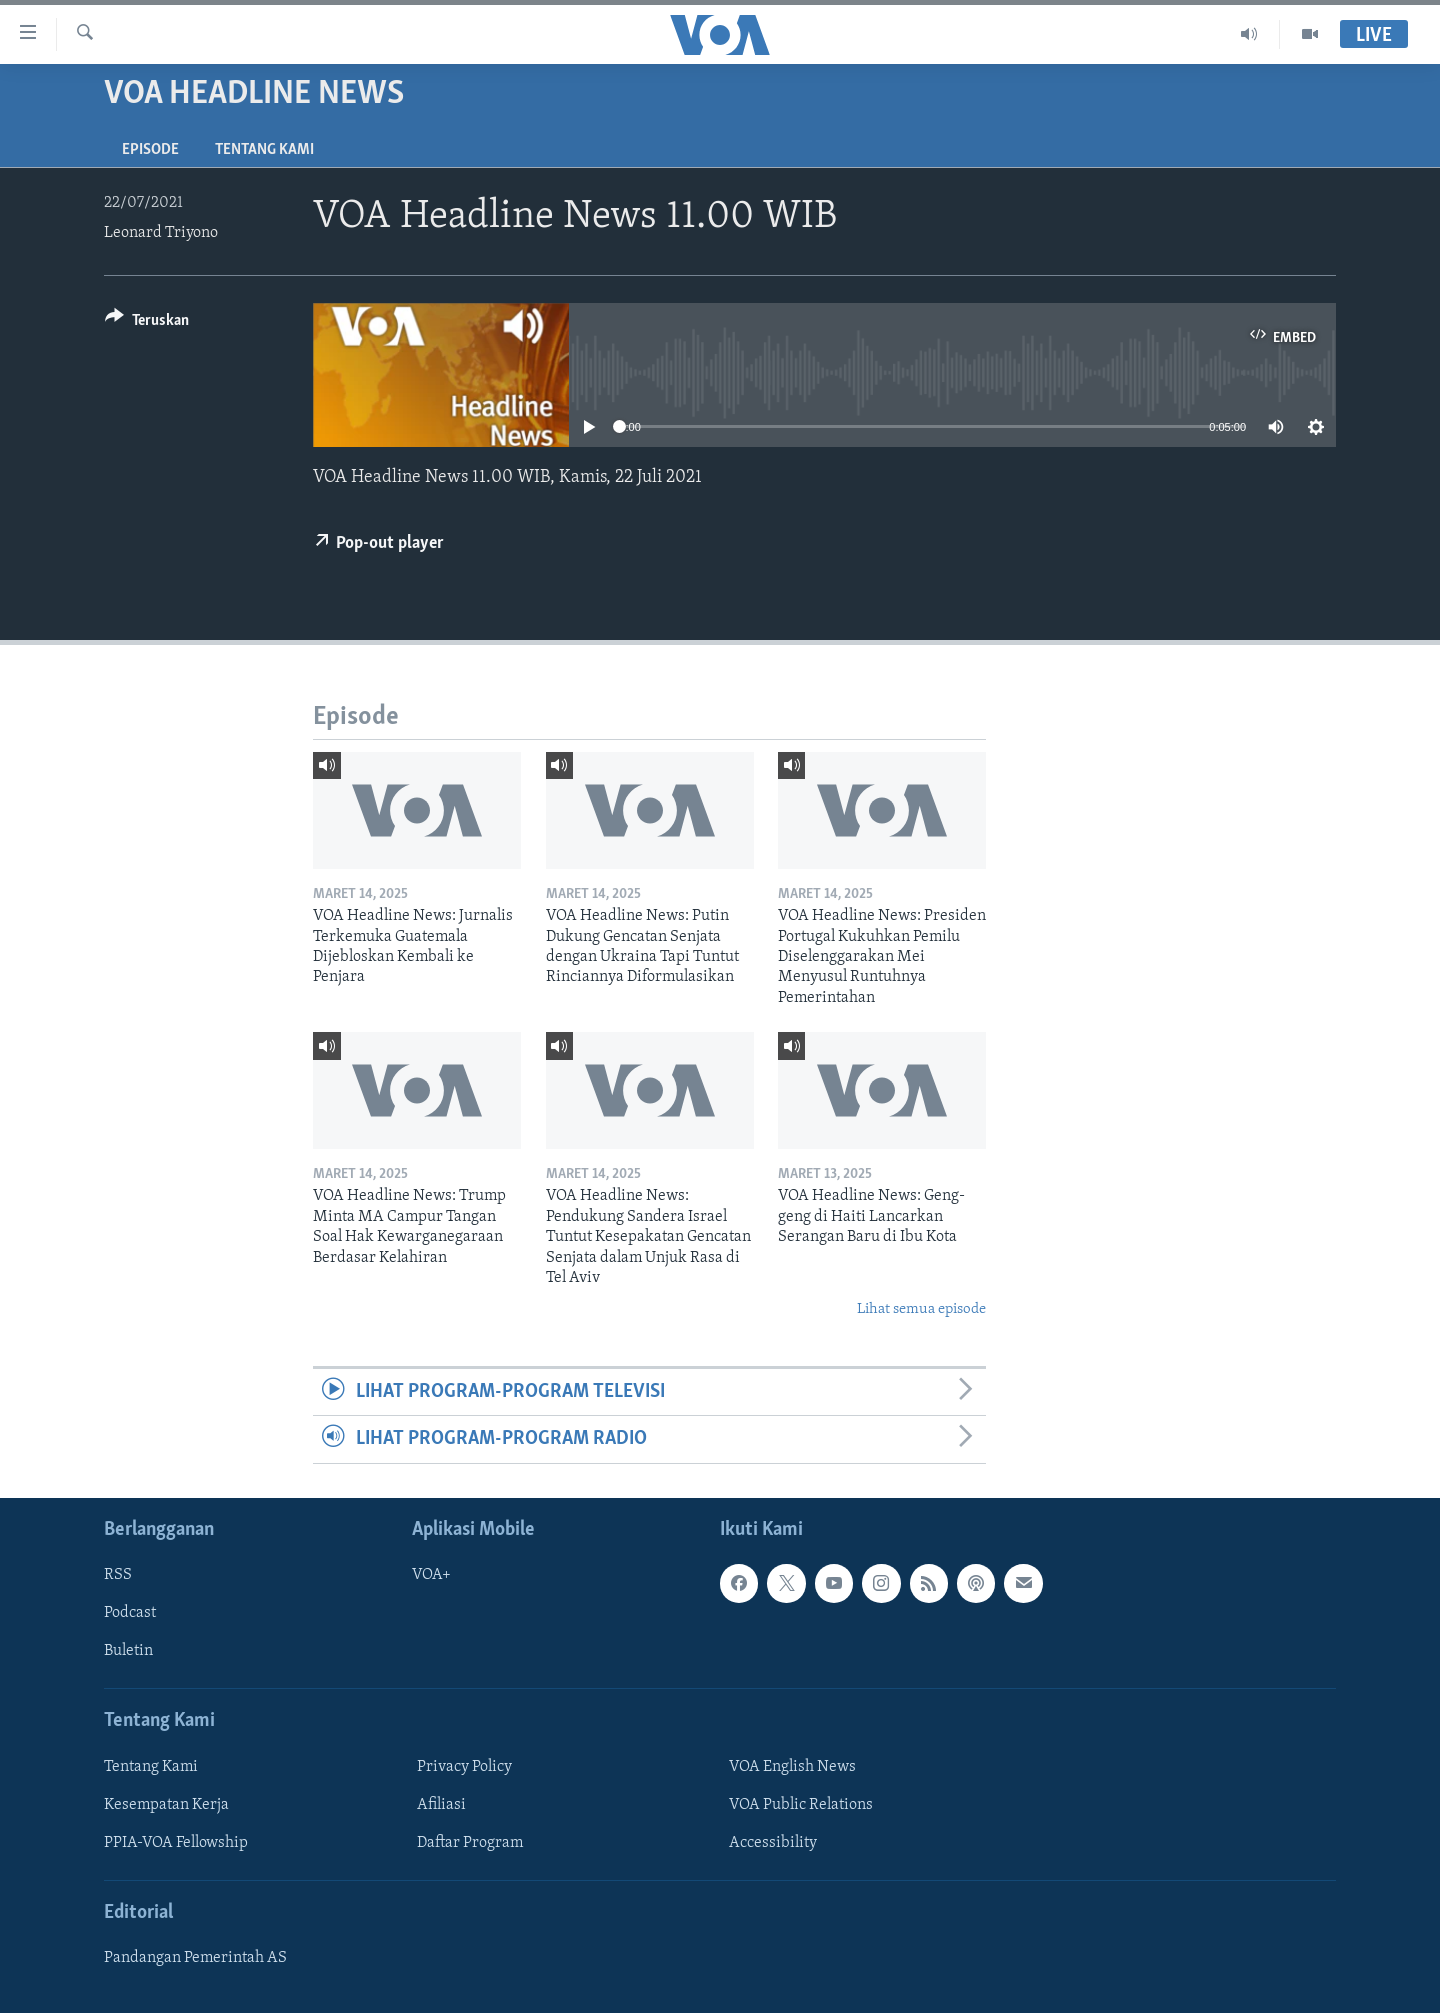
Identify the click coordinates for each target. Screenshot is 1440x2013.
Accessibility (773, 1842)
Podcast (130, 1613)
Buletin (128, 1651)
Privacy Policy (464, 1766)
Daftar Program (470, 1842)
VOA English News (792, 1766)
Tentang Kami (264, 150)
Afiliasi (441, 1804)
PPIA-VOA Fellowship (176, 1842)
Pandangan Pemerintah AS (195, 1958)
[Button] (147, 323)
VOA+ (431, 1575)
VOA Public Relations (801, 1804)
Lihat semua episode (921, 1309)
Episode (150, 150)
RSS (118, 1575)
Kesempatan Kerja (166, 1804)
